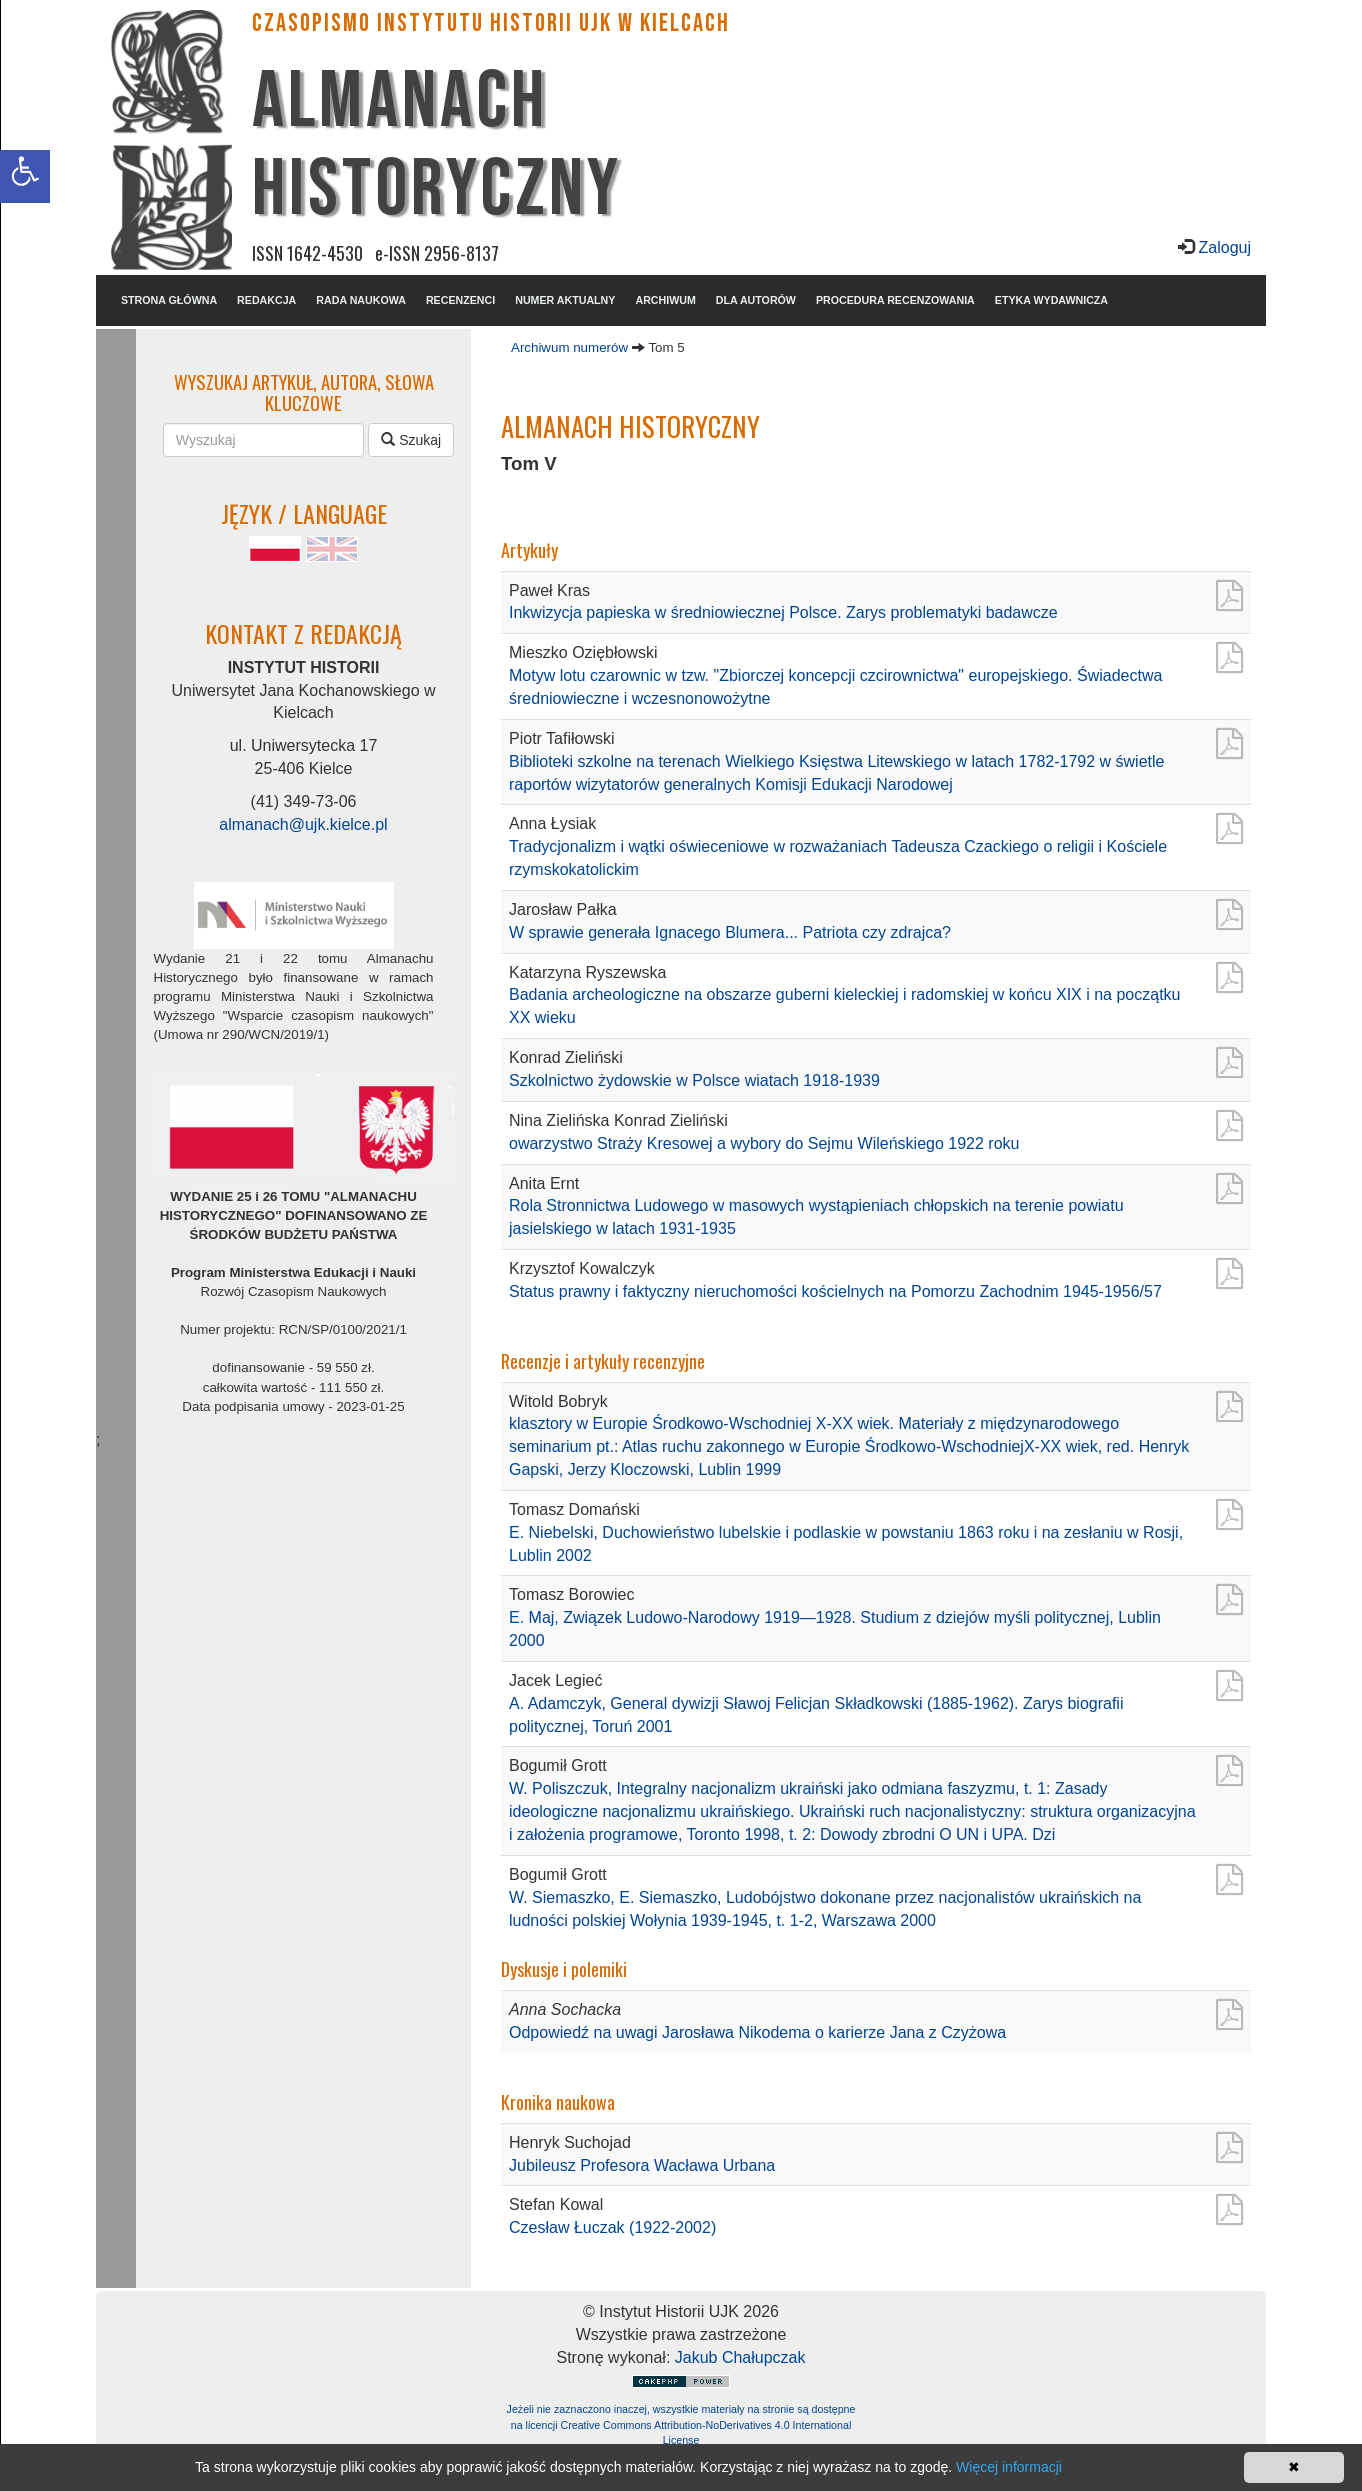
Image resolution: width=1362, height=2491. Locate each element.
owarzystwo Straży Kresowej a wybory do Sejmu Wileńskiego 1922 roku (764, 1143)
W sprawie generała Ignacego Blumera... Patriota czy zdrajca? (730, 932)
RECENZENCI (460, 300)
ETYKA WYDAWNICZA (1051, 300)
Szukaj (411, 440)
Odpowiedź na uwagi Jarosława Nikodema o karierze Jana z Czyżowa (757, 2032)
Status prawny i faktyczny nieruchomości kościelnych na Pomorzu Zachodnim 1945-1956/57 (835, 1291)
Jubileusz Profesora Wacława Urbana (642, 2165)
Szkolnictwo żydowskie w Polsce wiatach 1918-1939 (694, 1080)
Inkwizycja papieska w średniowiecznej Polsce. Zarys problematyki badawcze (783, 612)
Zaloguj (1222, 247)
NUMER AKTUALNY (565, 300)
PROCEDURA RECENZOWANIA (895, 300)
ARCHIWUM (665, 300)
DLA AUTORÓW (756, 300)
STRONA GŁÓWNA (169, 300)
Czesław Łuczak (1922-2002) (612, 2227)
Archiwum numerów (569, 347)
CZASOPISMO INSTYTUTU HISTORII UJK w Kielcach (491, 23)
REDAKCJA (266, 300)
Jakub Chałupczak (740, 2357)
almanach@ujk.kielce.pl (303, 824)
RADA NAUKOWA (361, 300)
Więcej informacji (1009, 2467)
